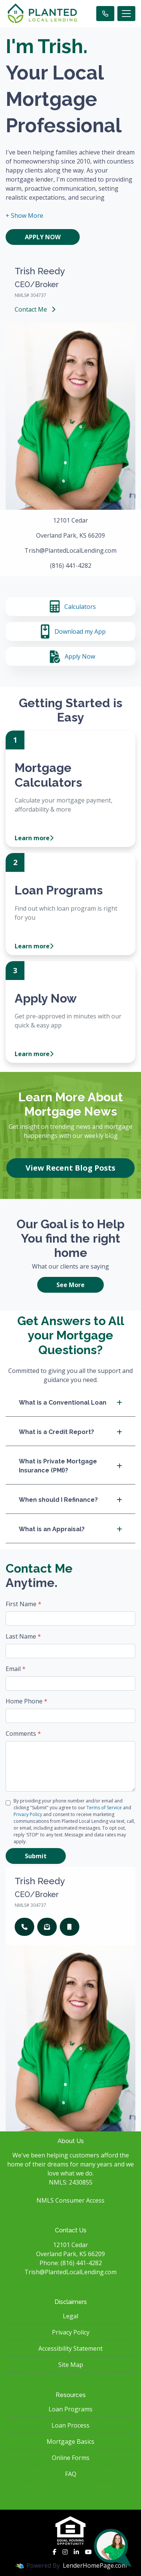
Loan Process (70, 2425)
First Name (23, 1604)
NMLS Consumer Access (70, 2200)
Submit (36, 1856)
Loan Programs (70, 2409)
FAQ (70, 2474)
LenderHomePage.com (95, 2565)
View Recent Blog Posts (70, 1168)
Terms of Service (104, 1807)
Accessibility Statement (70, 2348)
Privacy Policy (28, 1814)
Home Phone (26, 1701)
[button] (24, 215)
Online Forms (70, 2458)
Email (16, 1669)
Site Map (70, 2364)
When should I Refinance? (70, 1499)
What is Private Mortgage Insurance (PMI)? (70, 1466)
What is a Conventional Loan (70, 1402)
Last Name (23, 1636)
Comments (23, 1733)
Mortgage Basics (70, 2441)
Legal (70, 2316)
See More (70, 1285)
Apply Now (43, 237)
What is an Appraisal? (70, 1529)
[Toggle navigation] (126, 13)
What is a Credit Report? (70, 1432)
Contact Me (35, 309)
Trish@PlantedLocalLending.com (70, 2272)
